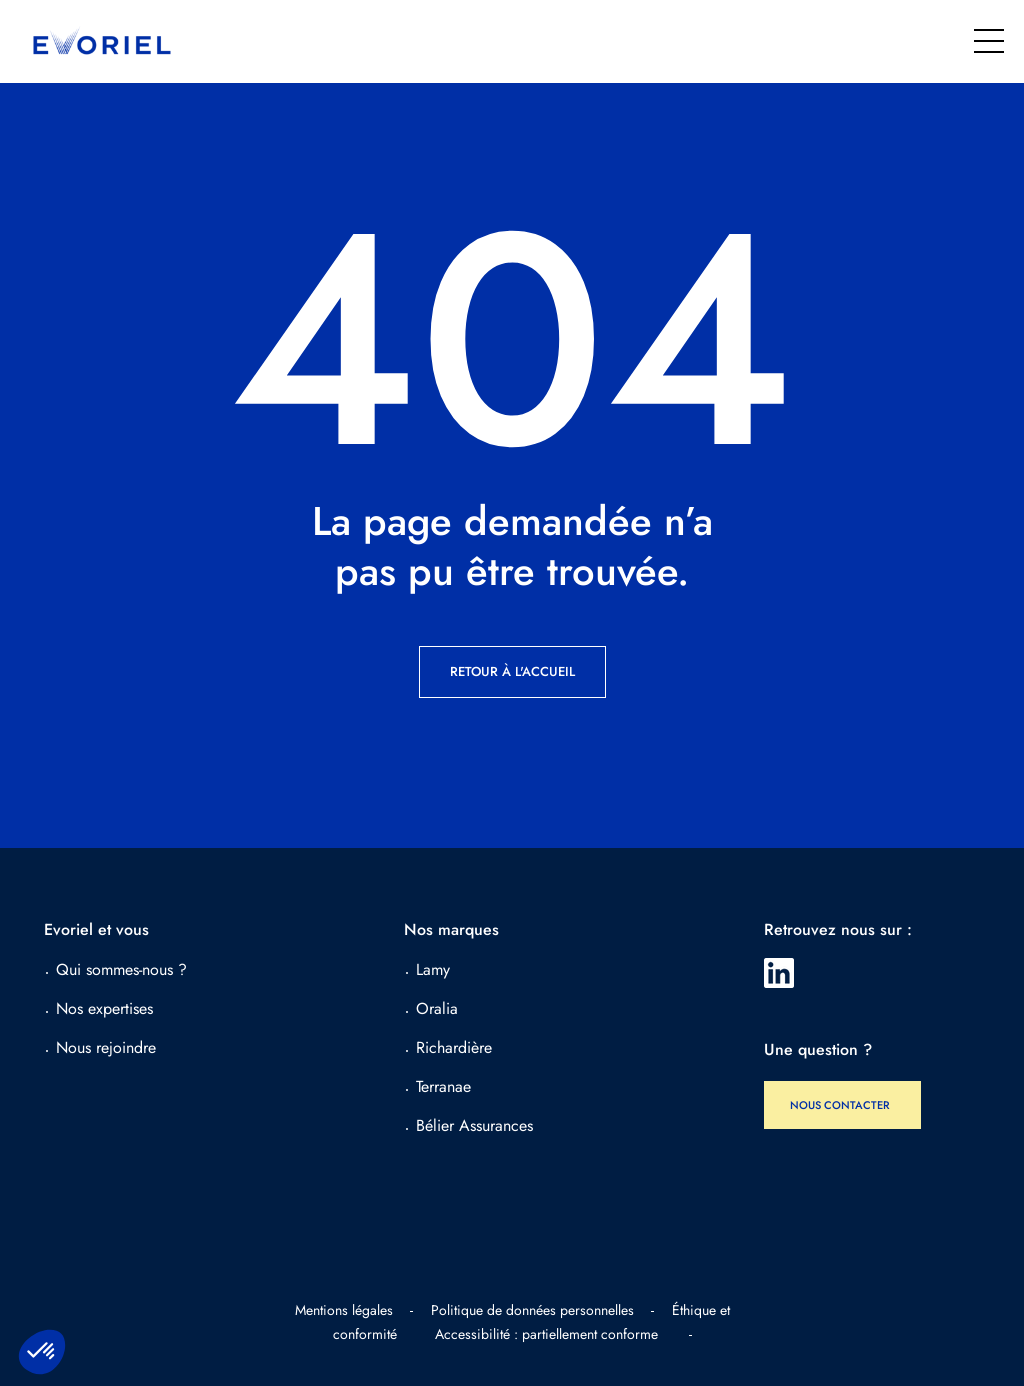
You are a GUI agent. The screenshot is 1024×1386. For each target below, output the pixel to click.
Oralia (437, 1008)
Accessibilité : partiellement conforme (546, 1334)
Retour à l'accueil (512, 671)
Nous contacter (840, 1105)
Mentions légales (344, 1310)
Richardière (454, 1047)
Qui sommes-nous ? (121, 969)
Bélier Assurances (474, 1125)
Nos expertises (104, 1008)
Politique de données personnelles (532, 1310)
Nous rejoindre (106, 1047)
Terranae (443, 1086)
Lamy (433, 969)
